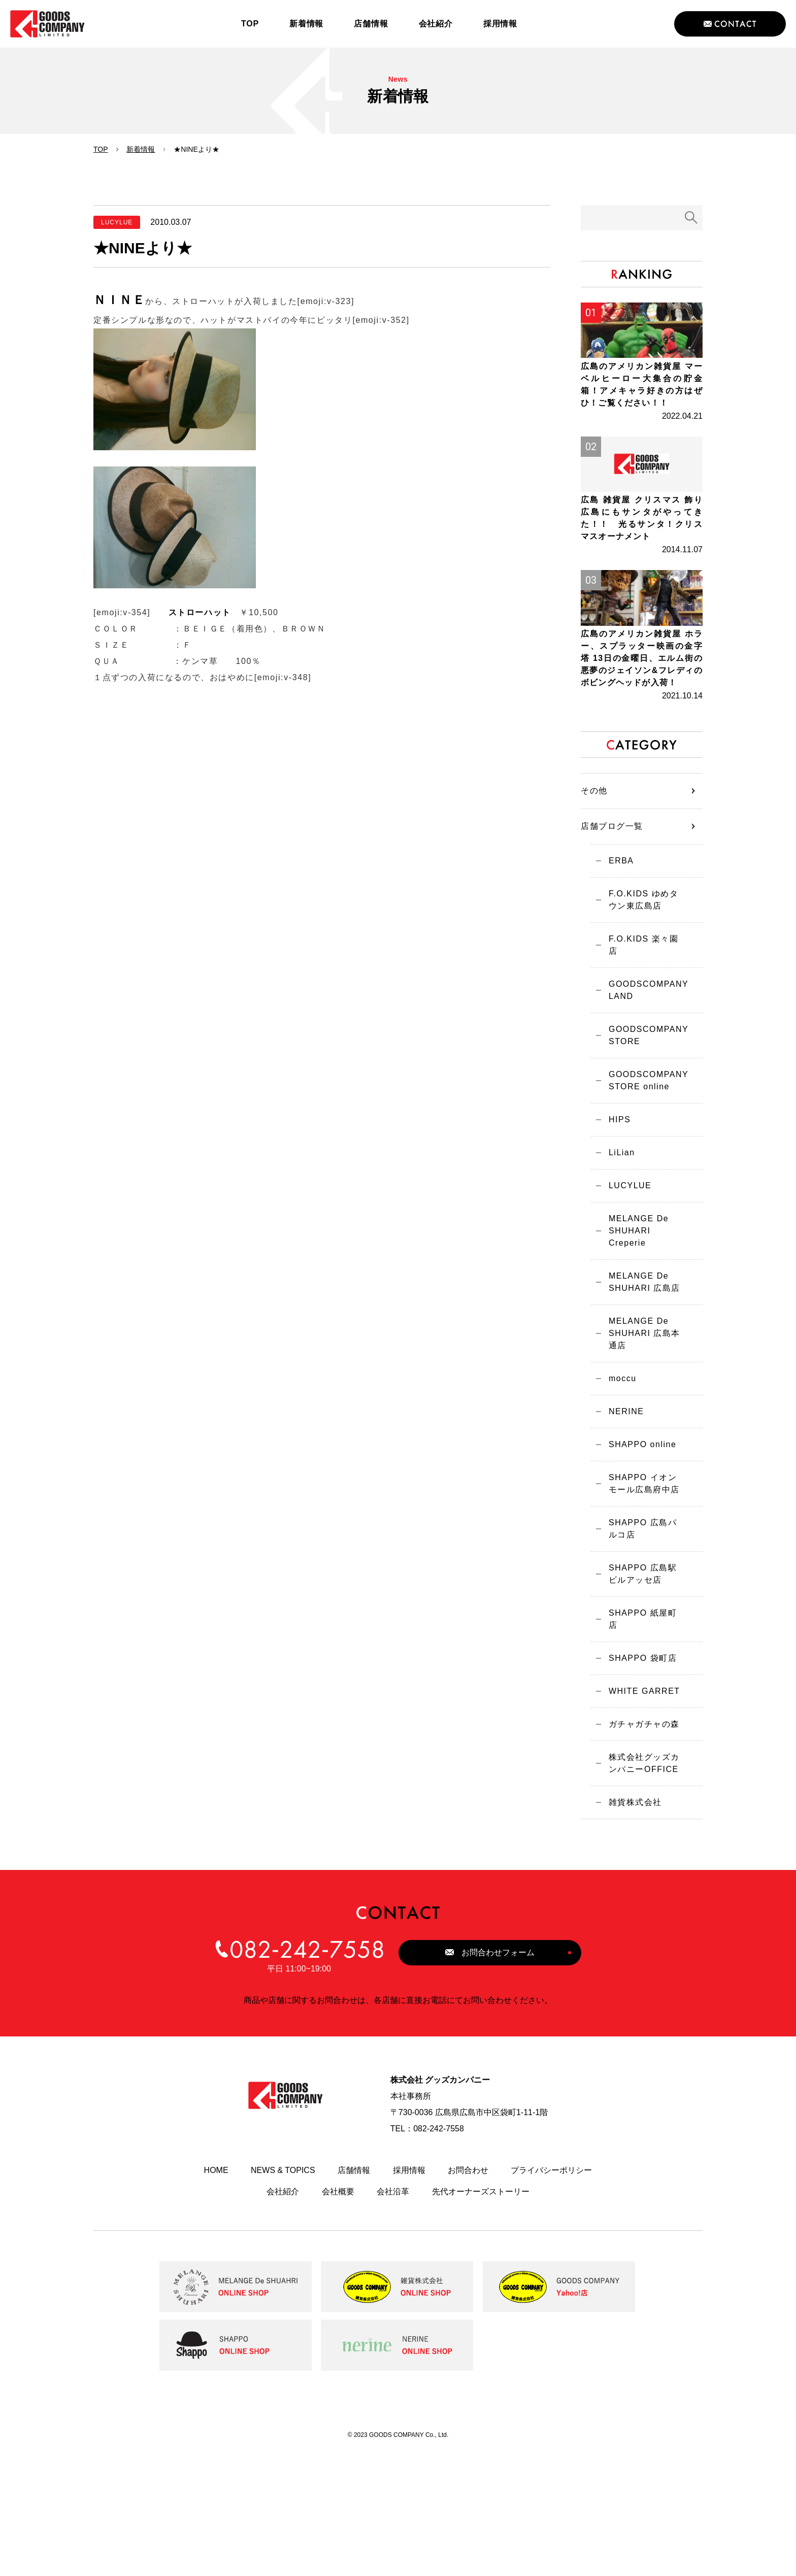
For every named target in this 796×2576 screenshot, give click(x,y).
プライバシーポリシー (551, 2295)
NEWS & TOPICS (283, 2295)
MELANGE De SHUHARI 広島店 (639, 1385)
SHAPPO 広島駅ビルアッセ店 (642, 1694)
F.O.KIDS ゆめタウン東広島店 (643, 992)
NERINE (621, 1522)
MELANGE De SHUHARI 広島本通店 (639, 1438)
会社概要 (338, 2316)
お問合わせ (468, 2295)
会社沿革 (393, 2316)
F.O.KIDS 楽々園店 (643, 1033)
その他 (594, 879)
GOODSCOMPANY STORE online (643, 1170)
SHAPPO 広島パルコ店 (642, 1646)
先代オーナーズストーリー (480, 2316)
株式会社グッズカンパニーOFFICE (639, 1884)
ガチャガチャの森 (639, 1842)
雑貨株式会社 (630, 1926)
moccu (618, 1486)
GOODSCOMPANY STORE (643, 1123)
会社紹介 (283, 2316)
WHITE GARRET (639, 1807)
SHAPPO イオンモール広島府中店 (642, 1599)
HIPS (614, 1212)
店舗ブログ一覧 (612, 915)
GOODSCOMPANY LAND (643, 1075)
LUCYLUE (625, 1283)
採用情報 (409, 2295)
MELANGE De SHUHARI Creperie (634, 1331)
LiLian (617, 1248)
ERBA (616, 950)
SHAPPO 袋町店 (638, 1771)
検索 (691, 217)
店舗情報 (354, 2295)
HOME (216, 2295)
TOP (100, 149)
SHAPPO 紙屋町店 (642, 1736)
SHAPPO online (637, 1557)
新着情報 (140, 149)
